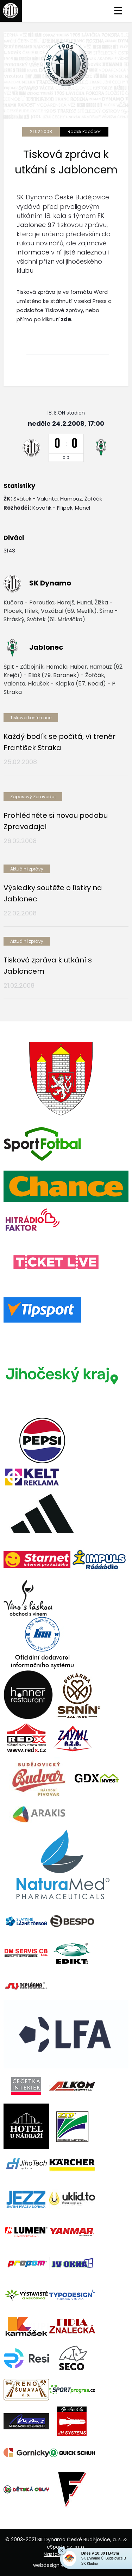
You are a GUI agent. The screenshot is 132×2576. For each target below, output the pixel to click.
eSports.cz (59, 2546)
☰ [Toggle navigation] (118, 11)
